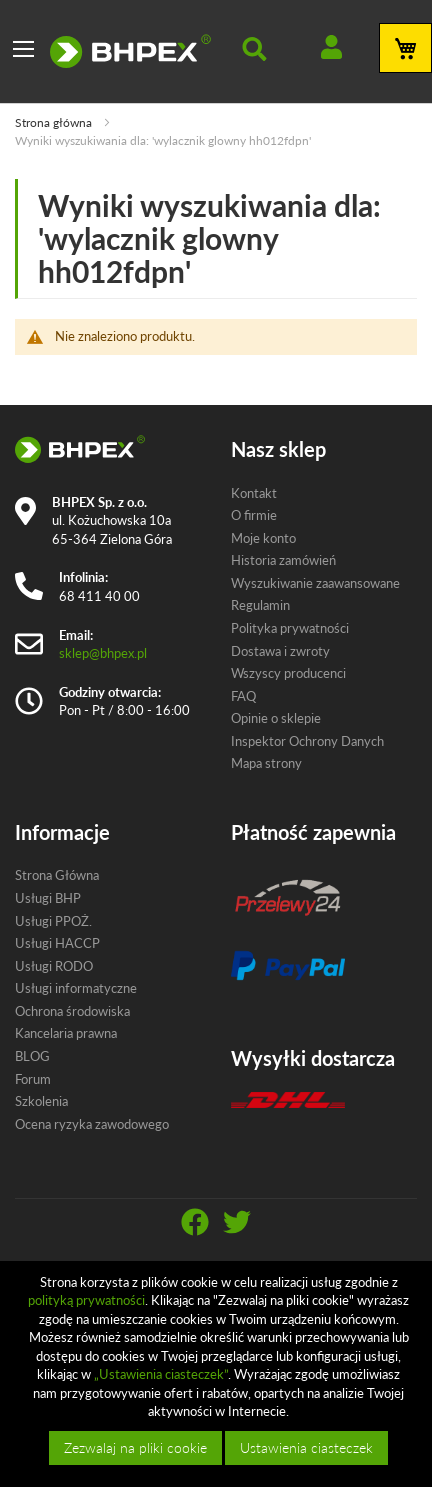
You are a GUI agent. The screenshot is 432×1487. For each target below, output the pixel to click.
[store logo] (130, 51)
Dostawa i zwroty (280, 651)
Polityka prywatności (290, 628)
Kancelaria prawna (66, 1033)
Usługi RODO (54, 966)
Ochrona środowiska (72, 1011)
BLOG (32, 1056)
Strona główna (55, 122)
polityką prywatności (86, 1300)
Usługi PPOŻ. (53, 921)
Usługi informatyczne (76, 988)
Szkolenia (41, 1101)
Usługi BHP (48, 898)
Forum (33, 1079)
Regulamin (260, 605)
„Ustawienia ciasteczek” (161, 1374)
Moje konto (263, 538)
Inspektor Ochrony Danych (307, 741)
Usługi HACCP (57, 943)
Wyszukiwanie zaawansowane (315, 583)
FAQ (243, 696)
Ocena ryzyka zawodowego (92, 1124)
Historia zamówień (283, 560)
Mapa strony (266, 763)
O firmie (254, 515)
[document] (218, 1374)
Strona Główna (57, 875)
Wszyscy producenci (288, 673)
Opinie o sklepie (276, 718)
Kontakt (254, 493)
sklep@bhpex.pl (103, 653)
